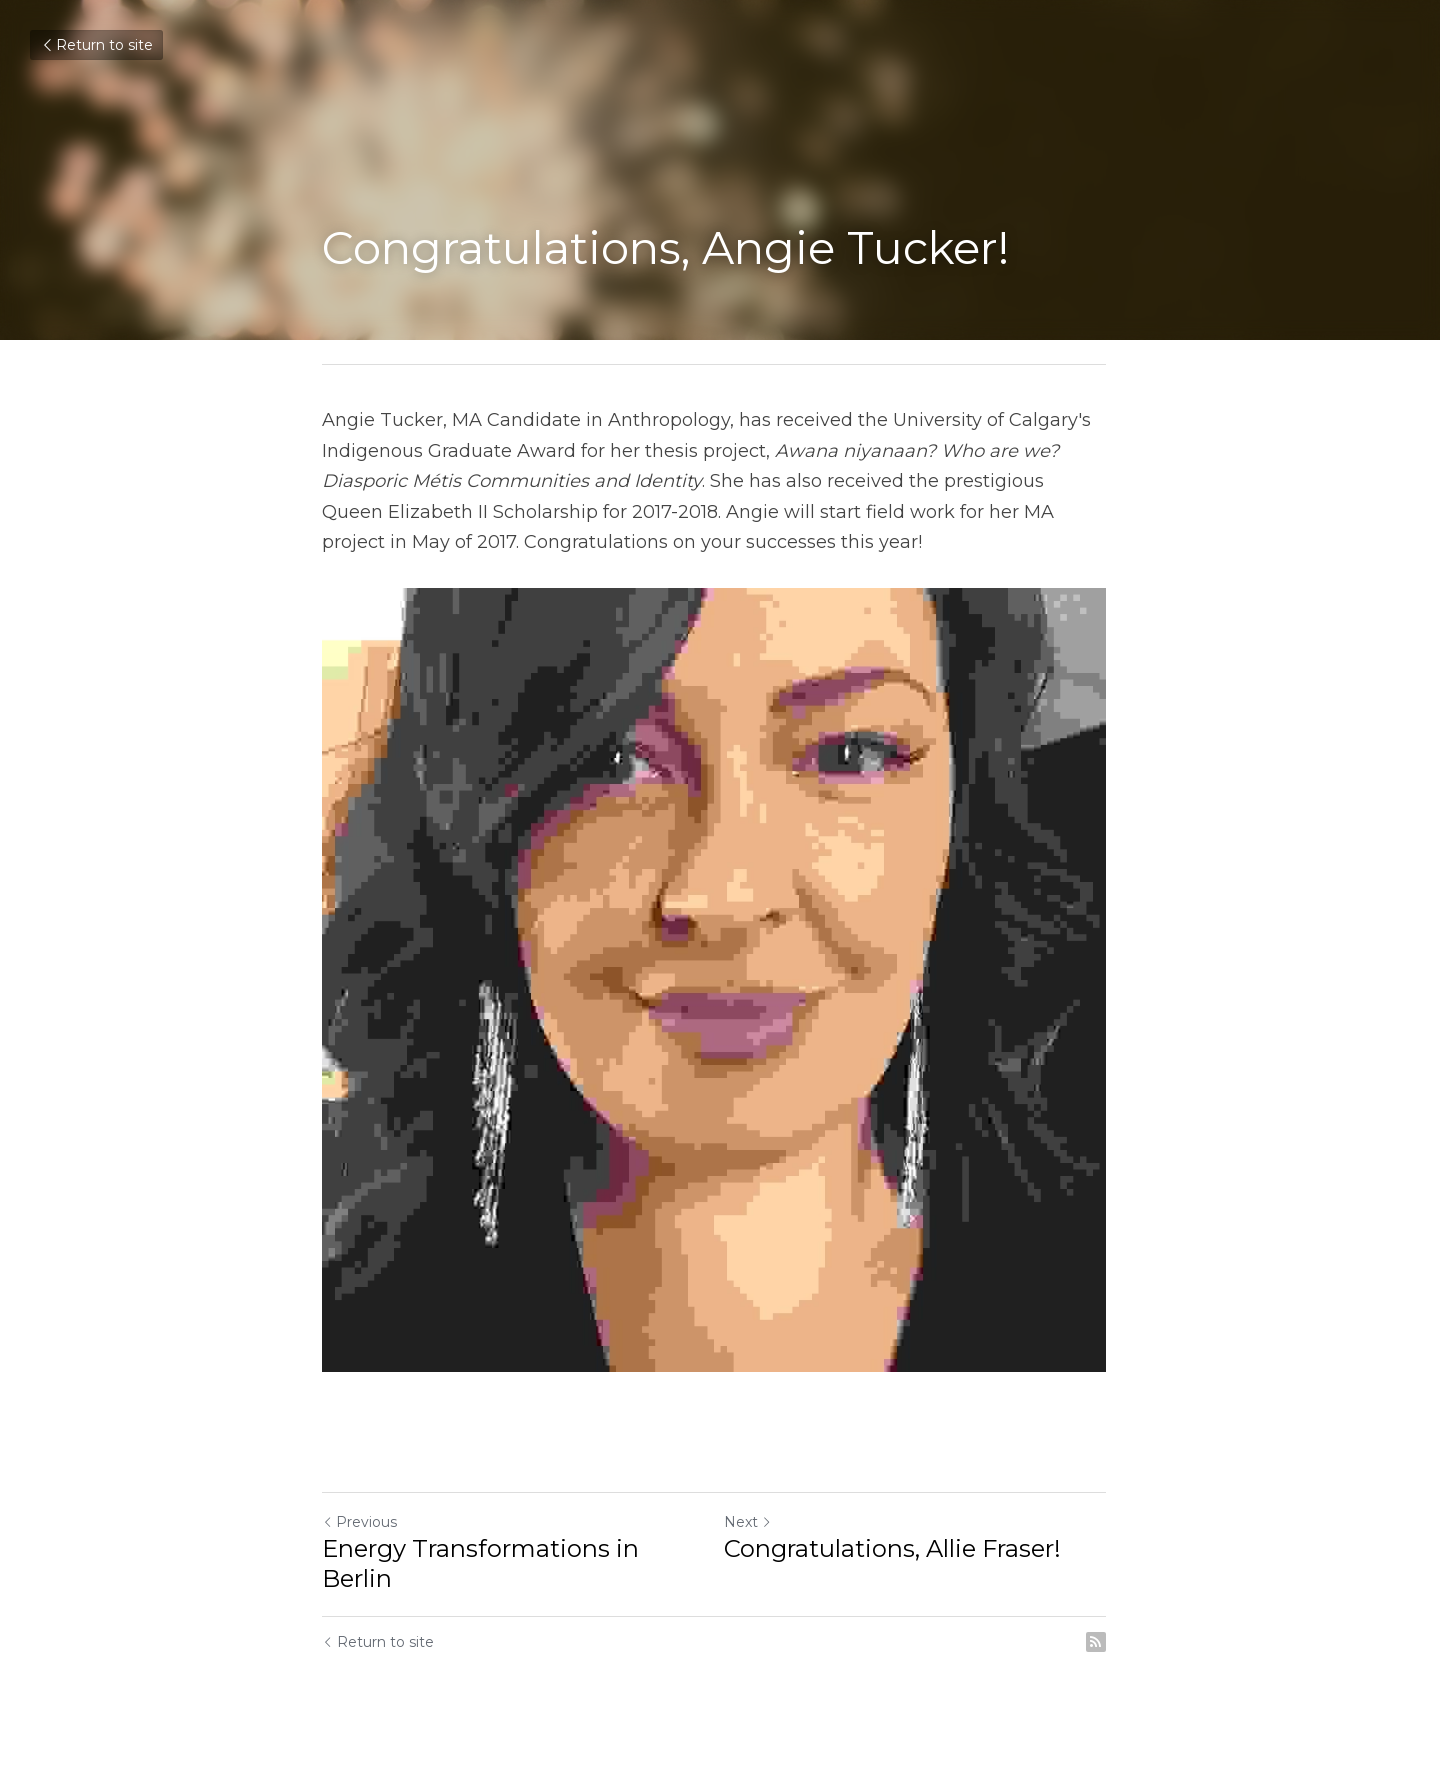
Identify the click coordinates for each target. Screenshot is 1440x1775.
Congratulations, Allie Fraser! (898, 1560)
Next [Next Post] (754, 1534)
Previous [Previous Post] (359, 1534)
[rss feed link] (1108, 1654)
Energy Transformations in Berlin (480, 1575)
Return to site (96, 45)
